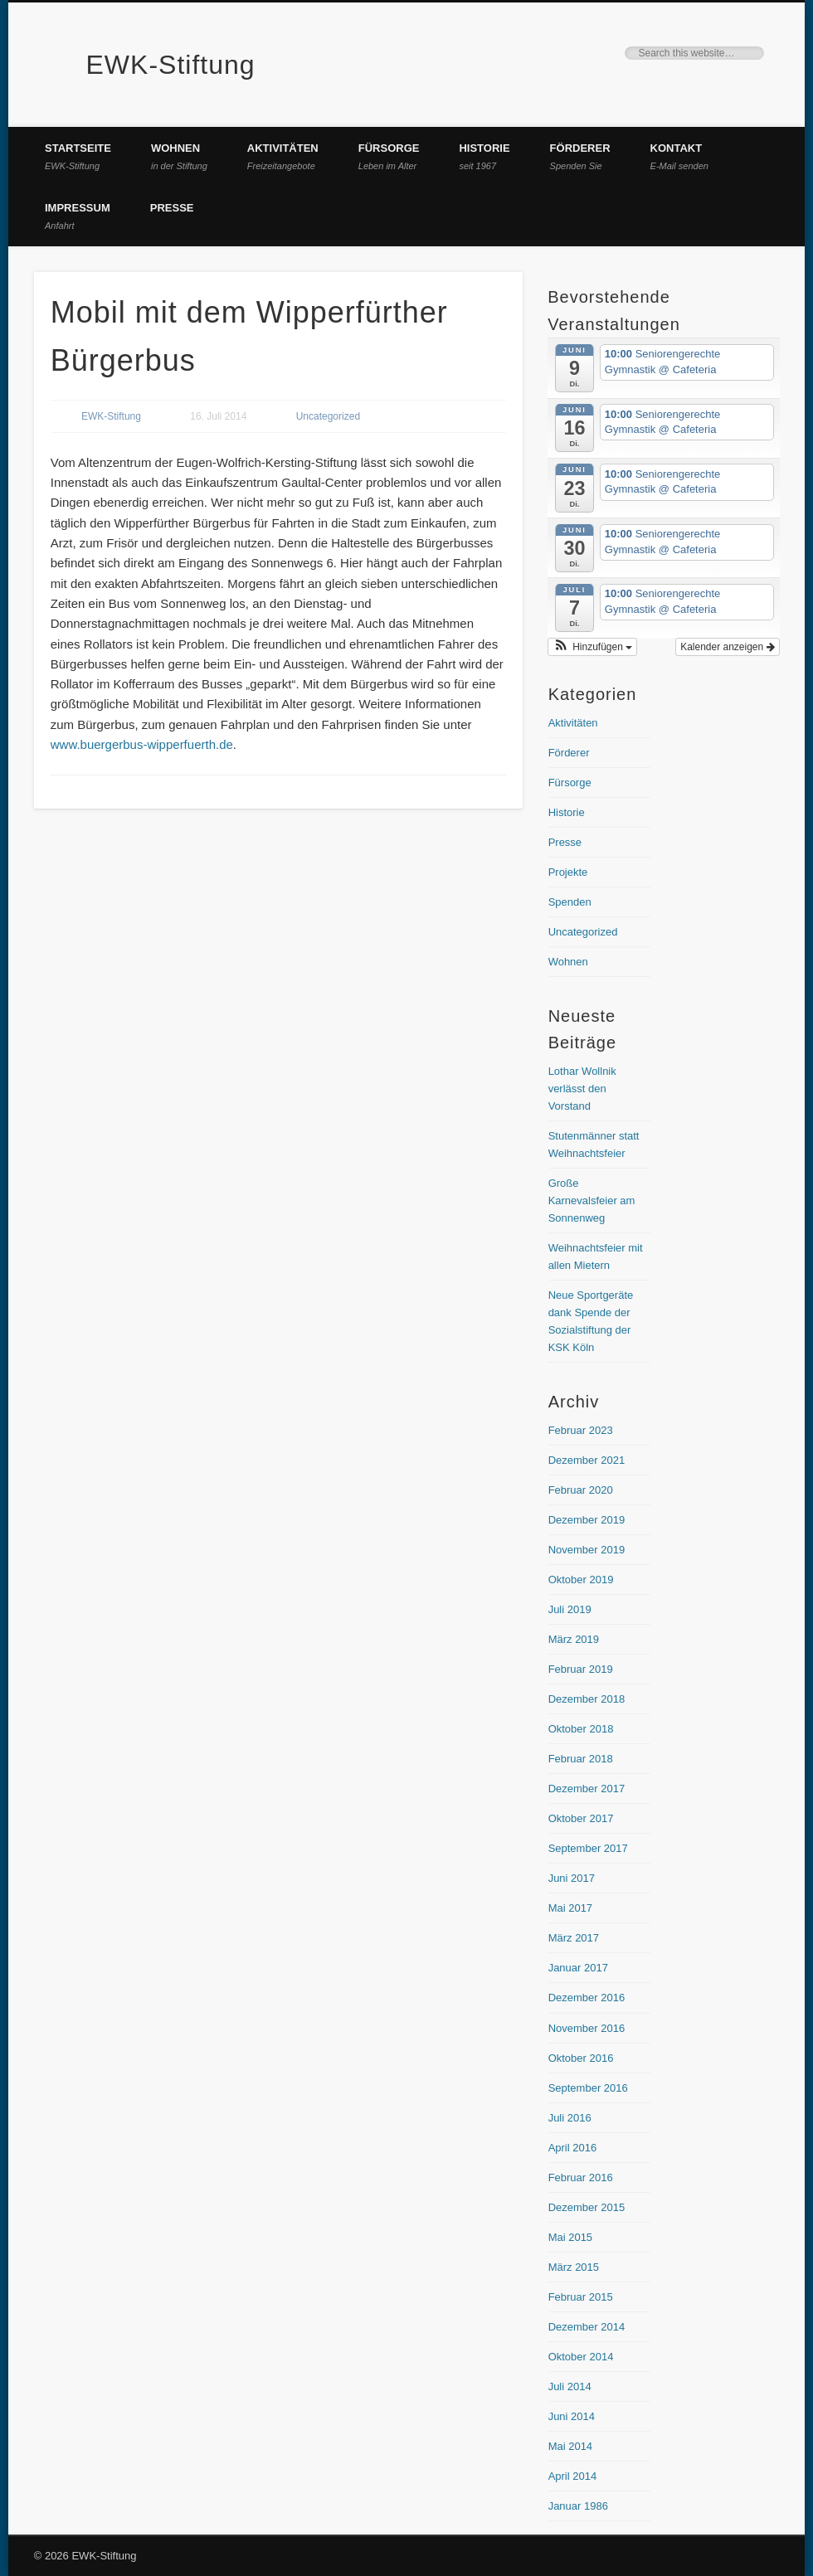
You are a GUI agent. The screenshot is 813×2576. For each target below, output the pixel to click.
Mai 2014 (570, 2446)
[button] (592, 647)
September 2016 (588, 2088)
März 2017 (573, 1938)
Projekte (568, 872)
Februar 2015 (580, 2297)
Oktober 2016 (581, 2058)
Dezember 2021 (587, 1460)
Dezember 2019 (587, 1520)
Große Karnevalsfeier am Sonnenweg (591, 1200)
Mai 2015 (570, 2237)
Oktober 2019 (581, 1579)
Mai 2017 (570, 1908)
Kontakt (679, 156)
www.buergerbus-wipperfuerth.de (142, 744)
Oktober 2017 (581, 1818)
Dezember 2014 (587, 2327)
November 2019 (587, 1549)
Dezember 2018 (587, 1699)
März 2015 (573, 2267)
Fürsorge (389, 156)
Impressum (77, 216)
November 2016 (587, 2028)
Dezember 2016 (587, 1997)
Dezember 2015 (587, 2207)
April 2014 (572, 2476)
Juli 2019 (569, 1609)
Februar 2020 (580, 1490)
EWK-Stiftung (171, 65)
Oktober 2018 (581, 1729)
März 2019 (573, 1639)
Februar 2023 (580, 1430)
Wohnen (179, 156)
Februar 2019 (580, 1669)
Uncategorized (328, 416)
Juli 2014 (569, 2386)
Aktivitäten (283, 156)
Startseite (78, 156)
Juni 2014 (571, 2416)
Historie (484, 156)
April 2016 (572, 2147)
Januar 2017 (578, 1967)
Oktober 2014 (581, 2356)
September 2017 (588, 1848)
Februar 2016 (580, 2177)
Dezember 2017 (587, 1788)
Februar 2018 (580, 1758)
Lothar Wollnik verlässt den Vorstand (582, 1088)
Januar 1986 (578, 2506)
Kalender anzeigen (727, 647)
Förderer (580, 156)
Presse (172, 208)
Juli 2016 (569, 2118)
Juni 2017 (571, 1878)
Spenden (569, 902)
